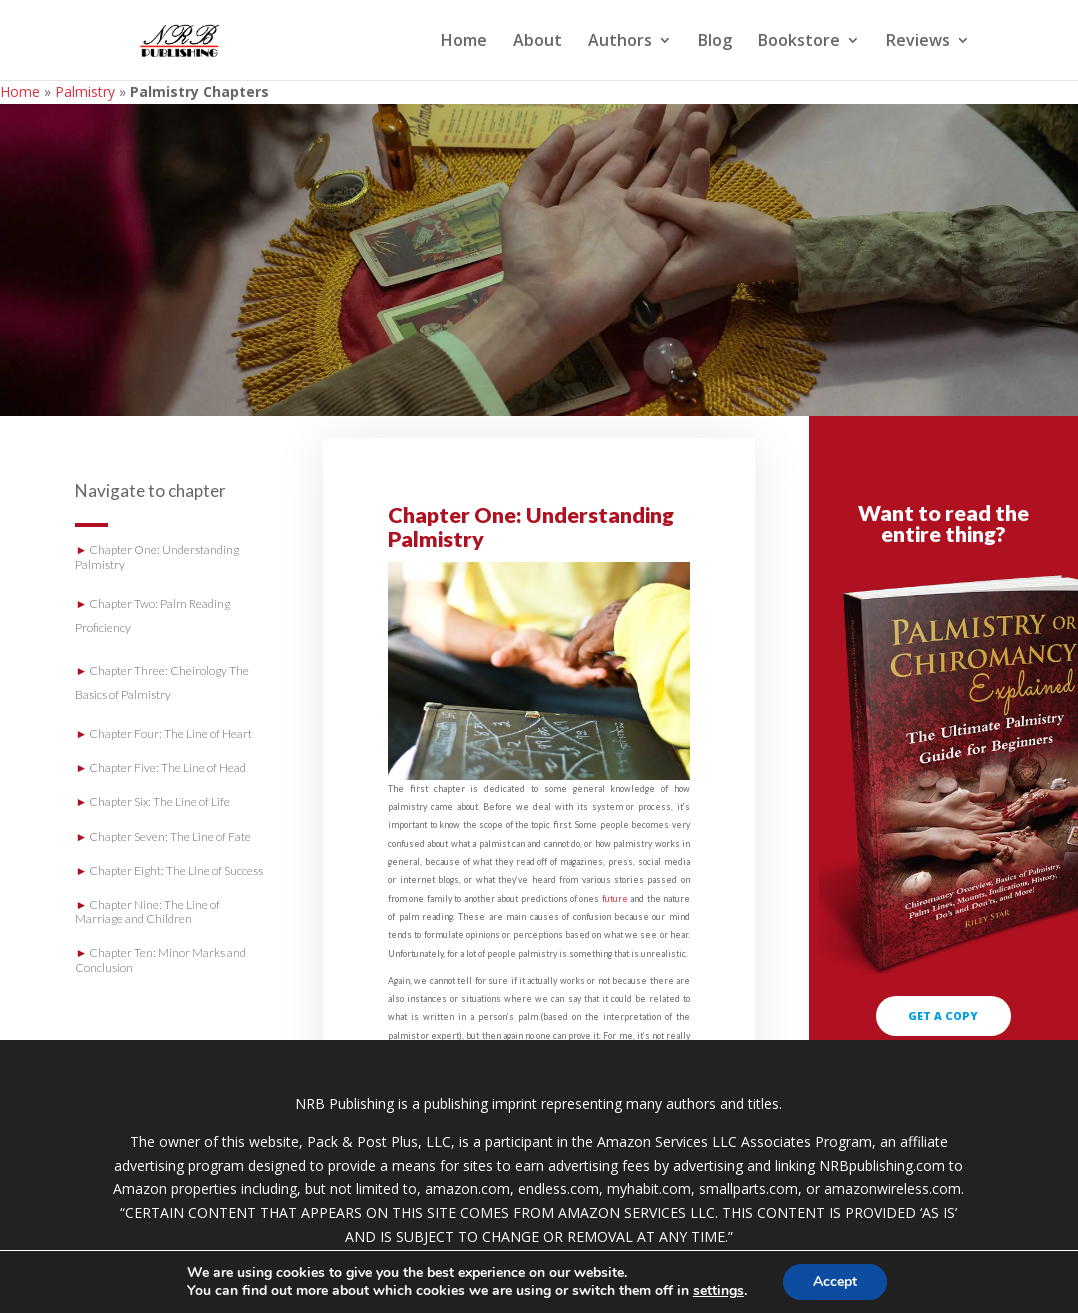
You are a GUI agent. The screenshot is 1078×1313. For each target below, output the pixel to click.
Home (464, 42)
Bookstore (799, 42)
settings (718, 1291)
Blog (715, 42)
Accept (835, 1281)
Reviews (918, 42)
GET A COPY (943, 1015)
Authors (620, 42)
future (615, 898)
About (537, 42)
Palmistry (85, 91)
